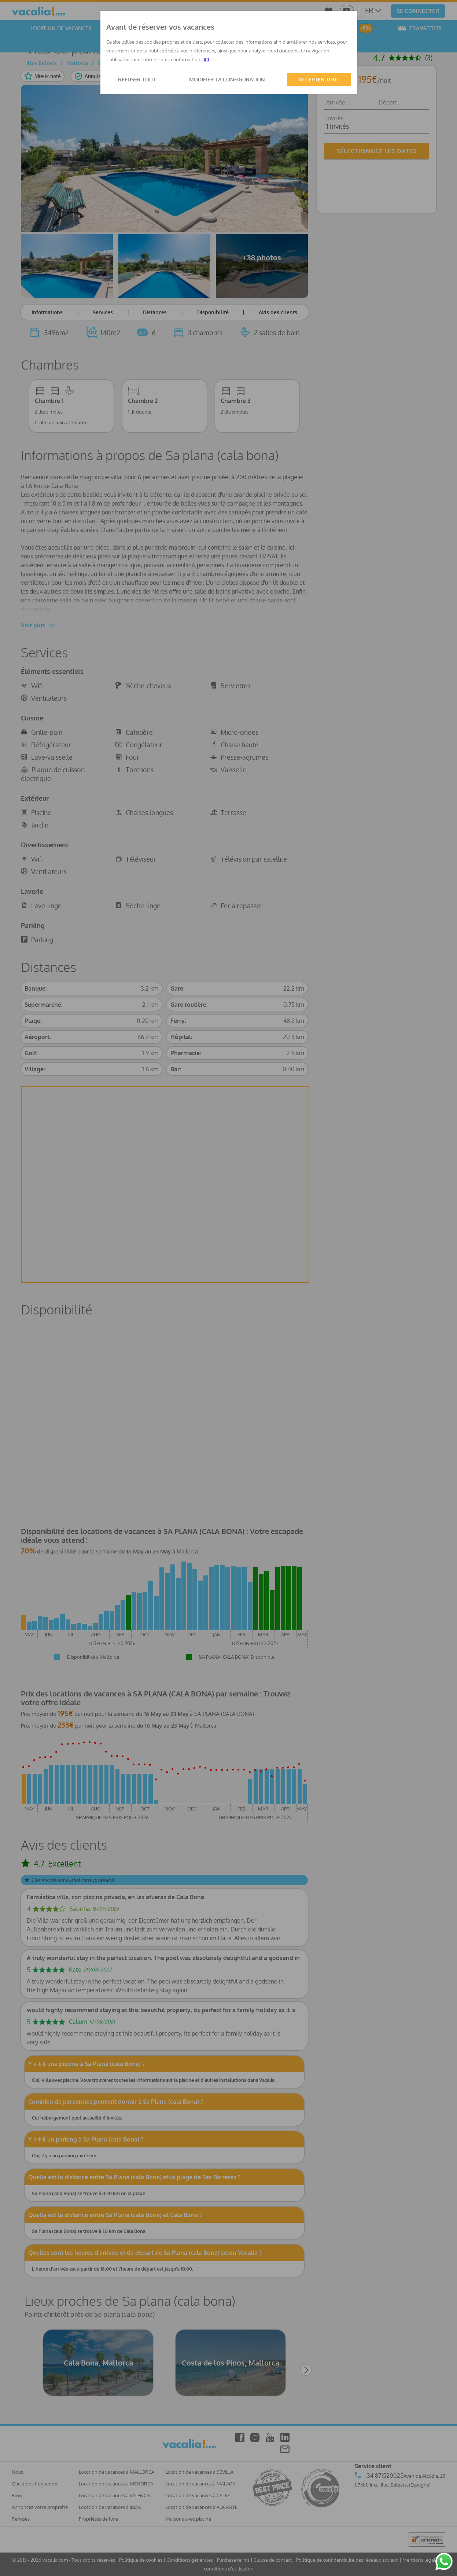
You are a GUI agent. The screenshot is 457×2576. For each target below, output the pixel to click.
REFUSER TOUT (137, 79)
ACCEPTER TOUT (319, 79)
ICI (206, 59)
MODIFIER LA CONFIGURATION (227, 79)
